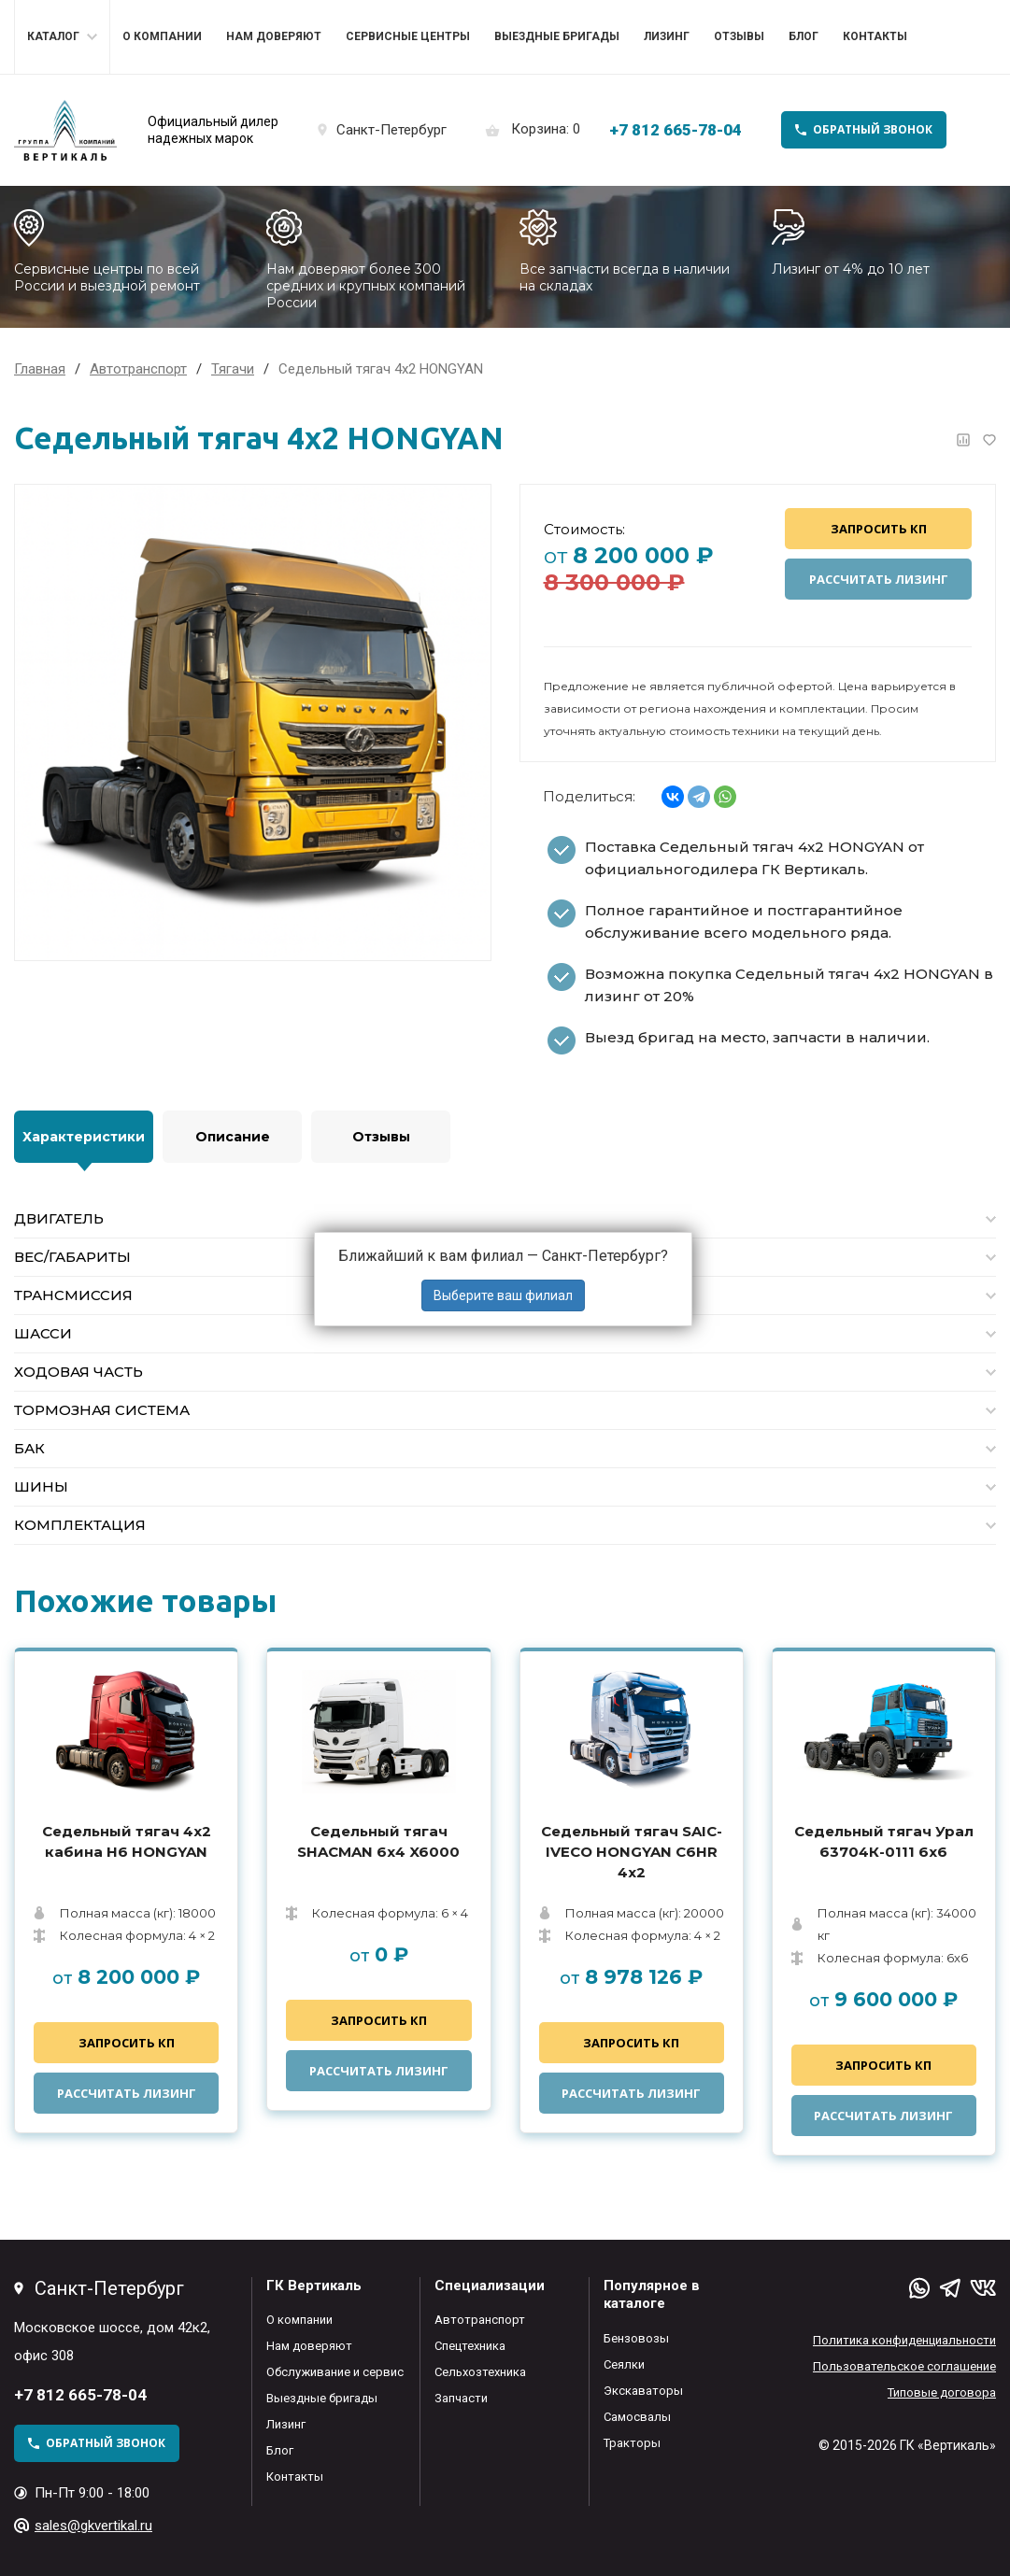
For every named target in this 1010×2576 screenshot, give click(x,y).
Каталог (53, 36)
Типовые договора (942, 2392)
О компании (162, 36)
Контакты (875, 36)
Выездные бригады (556, 36)
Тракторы (632, 2443)
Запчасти (461, 2398)
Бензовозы (636, 2338)
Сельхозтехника (480, 2372)
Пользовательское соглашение (904, 2366)
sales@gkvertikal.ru (93, 2525)
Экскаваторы (643, 2391)
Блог (803, 36)
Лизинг (667, 36)
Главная (39, 369)
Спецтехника (469, 2346)
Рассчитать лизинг (878, 579)
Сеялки (624, 2364)
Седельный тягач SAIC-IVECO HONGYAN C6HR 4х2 (631, 1851)
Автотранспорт (479, 2320)
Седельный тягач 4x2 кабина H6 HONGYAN (126, 1841)
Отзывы (739, 36)
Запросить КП (879, 528)
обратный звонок (872, 129)
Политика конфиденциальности (904, 2340)
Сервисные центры (408, 36)
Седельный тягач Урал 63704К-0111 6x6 (884, 1841)
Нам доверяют (273, 36)
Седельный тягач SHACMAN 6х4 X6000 (378, 1841)
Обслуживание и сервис (335, 2372)
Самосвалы (637, 2417)
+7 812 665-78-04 (675, 129)
